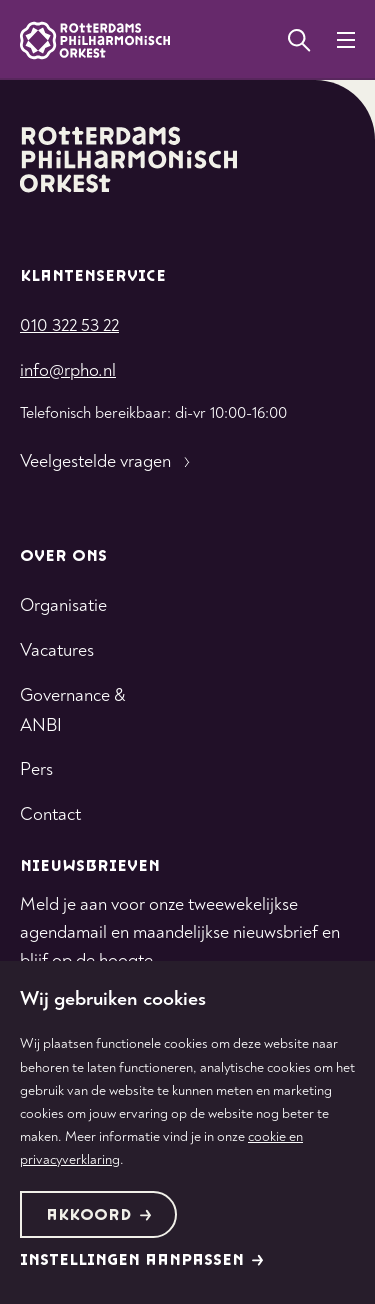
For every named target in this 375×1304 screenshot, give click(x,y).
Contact (50, 814)
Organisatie (63, 605)
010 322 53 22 (69, 325)
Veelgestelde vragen (107, 462)
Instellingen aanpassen (142, 1260)
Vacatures (57, 650)
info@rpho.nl (68, 370)
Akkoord (99, 1215)
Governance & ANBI (73, 710)
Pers (36, 769)
